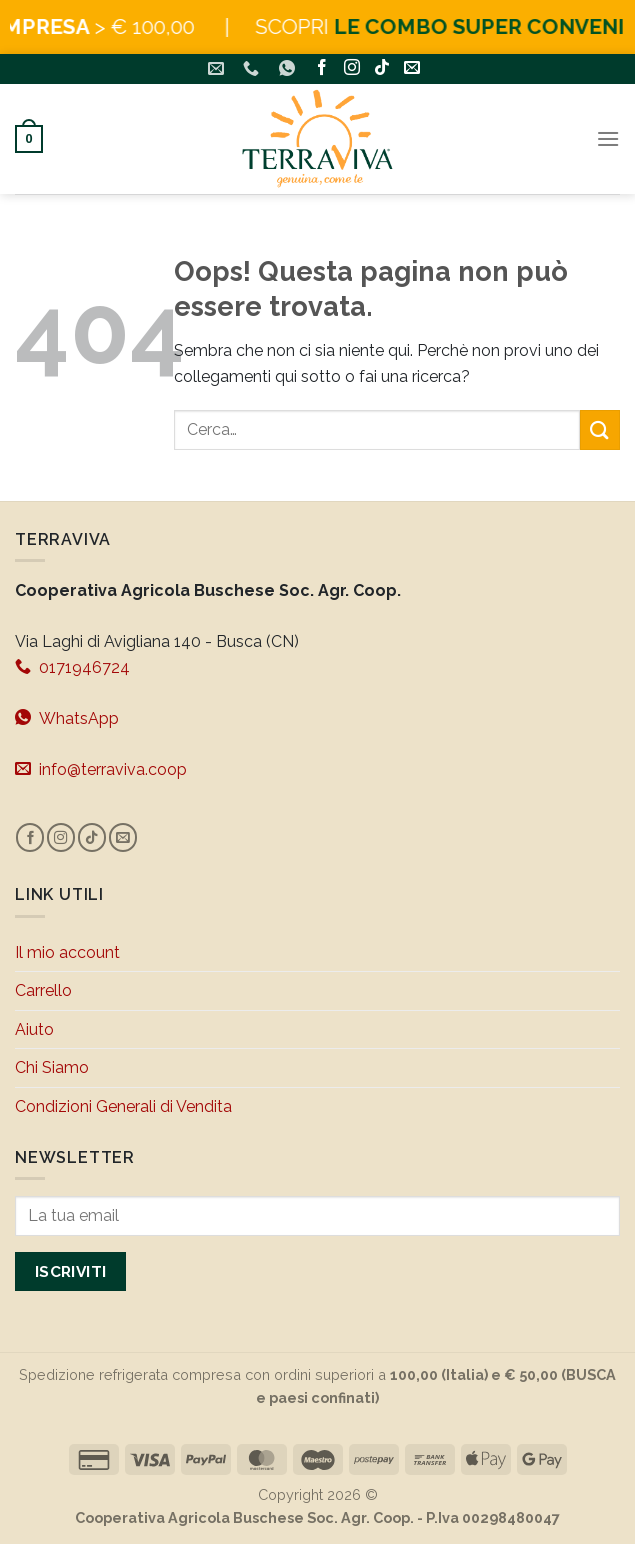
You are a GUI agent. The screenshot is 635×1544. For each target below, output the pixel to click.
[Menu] (608, 138)
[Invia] (600, 429)
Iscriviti (71, 1271)
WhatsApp (67, 718)
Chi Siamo (52, 1067)
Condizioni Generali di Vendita (123, 1106)
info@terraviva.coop (101, 769)
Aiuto (34, 1029)
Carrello (43, 990)
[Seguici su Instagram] (352, 70)
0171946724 (72, 667)
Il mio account (67, 952)
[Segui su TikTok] (382, 70)
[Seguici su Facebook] (322, 70)
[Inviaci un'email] (412, 70)
